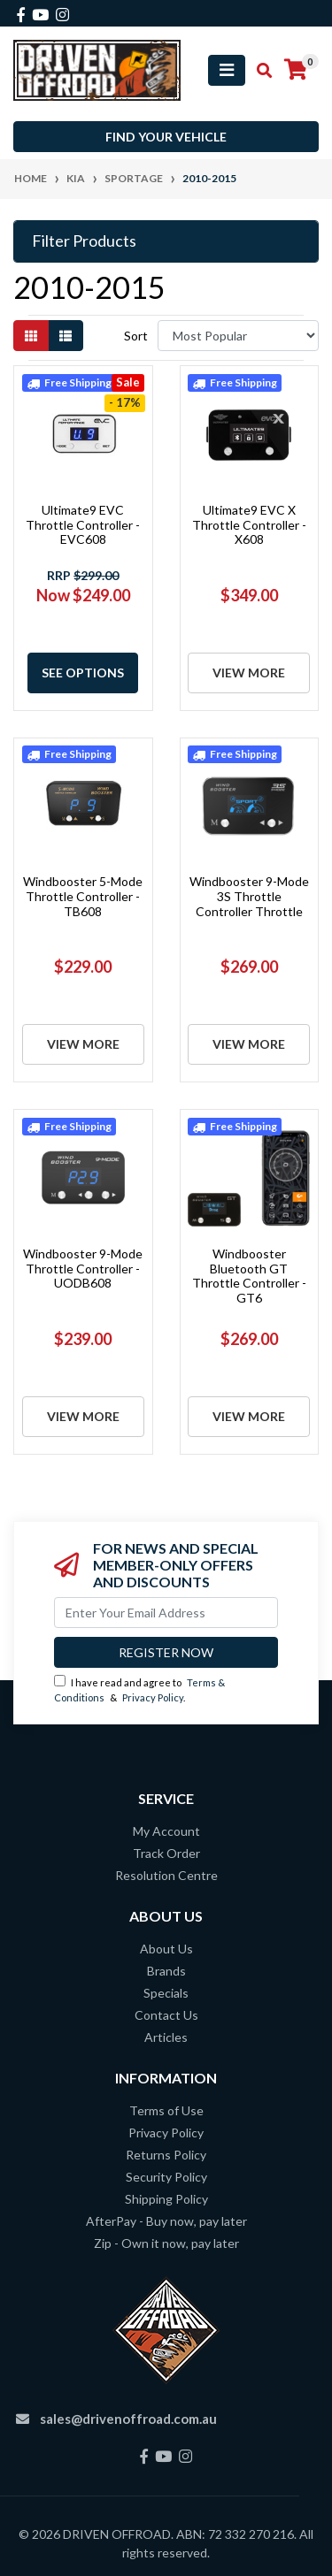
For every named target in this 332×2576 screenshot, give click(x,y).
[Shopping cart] (296, 69)
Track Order (166, 1853)
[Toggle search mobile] (259, 70)
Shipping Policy (166, 2198)
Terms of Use (166, 2110)
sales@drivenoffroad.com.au (128, 2419)
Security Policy (166, 2176)
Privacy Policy (152, 1697)
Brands (166, 1970)
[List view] (65, 335)
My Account (166, 1830)
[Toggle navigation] (226, 70)
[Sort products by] (238, 335)
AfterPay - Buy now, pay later (166, 2220)
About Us (166, 1948)
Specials (166, 1992)
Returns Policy (166, 2154)
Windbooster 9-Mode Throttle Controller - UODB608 (83, 1268)
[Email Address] (166, 1612)
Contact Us (166, 2014)
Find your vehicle (166, 136)
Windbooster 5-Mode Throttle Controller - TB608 (83, 896)
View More (248, 672)
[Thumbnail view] (31, 335)
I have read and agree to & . (139, 1689)
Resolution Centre (166, 1875)
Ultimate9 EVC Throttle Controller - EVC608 (83, 524)
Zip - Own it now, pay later (166, 2243)
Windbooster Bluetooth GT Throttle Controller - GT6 (249, 1275)
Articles (166, 2037)
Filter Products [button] (84, 241)
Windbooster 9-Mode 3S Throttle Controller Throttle (249, 896)
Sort (136, 335)
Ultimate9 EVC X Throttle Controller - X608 (249, 524)
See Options (83, 672)
